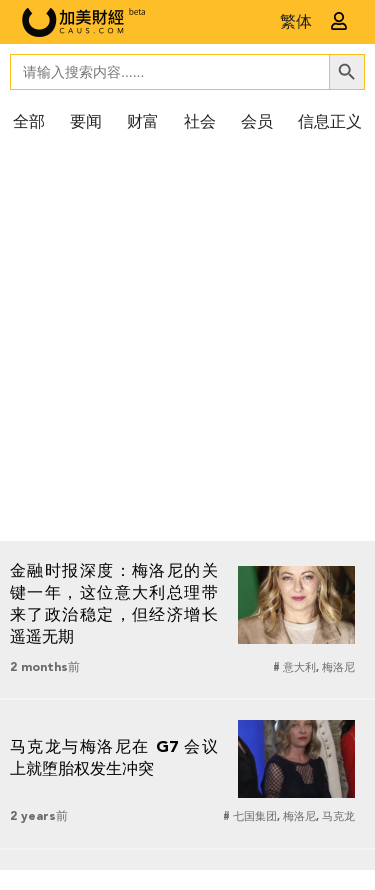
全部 (29, 123)
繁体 (296, 23)
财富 (143, 123)
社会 (200, 123)
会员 (257, 123)
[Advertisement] (187, 343)
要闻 (86, 123)
